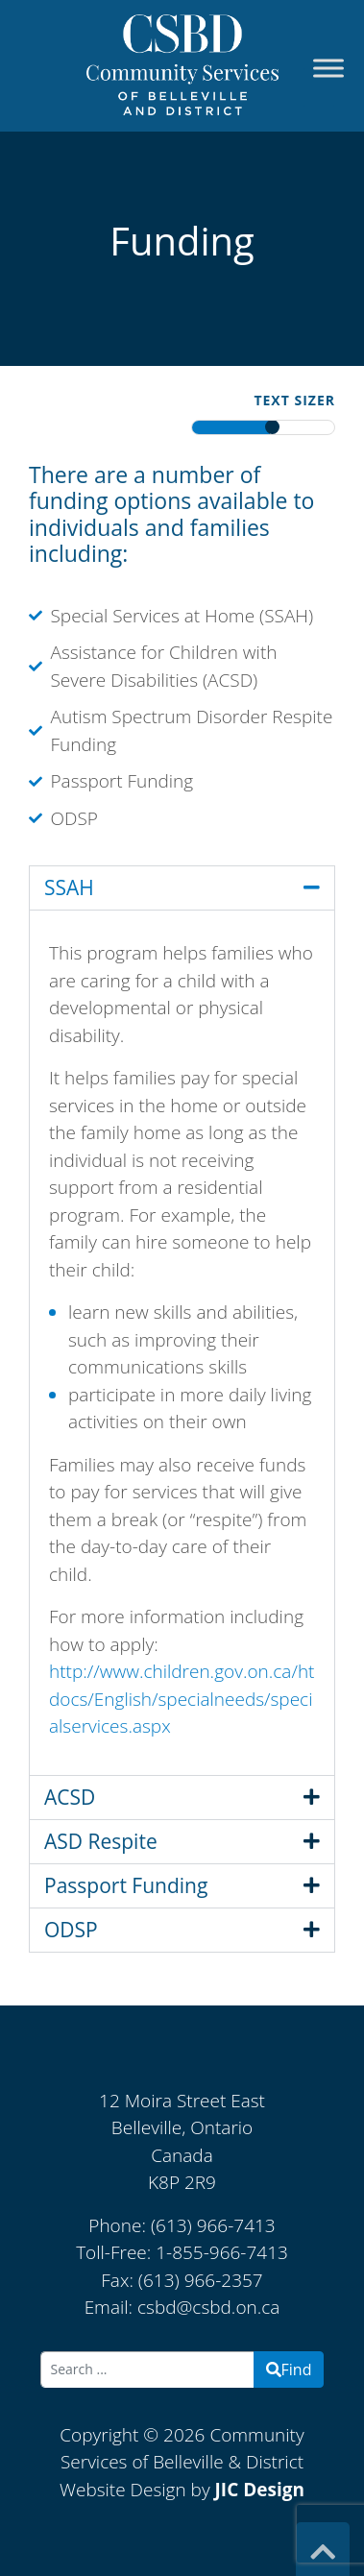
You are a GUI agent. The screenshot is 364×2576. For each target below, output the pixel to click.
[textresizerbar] (263, 427)
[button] (182, 888)
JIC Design (259, 2489)
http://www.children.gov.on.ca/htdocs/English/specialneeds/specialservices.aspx (181, 1698)
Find (289, 2369)
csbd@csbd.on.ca (208, 2307)
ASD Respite (101, 1841)
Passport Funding (125, 1885)
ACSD (69, 1797)
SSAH (69, 887)
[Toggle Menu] (328, 69)
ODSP (71, 1929)
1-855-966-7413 (222, 2252)
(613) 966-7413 (213, 2225)
